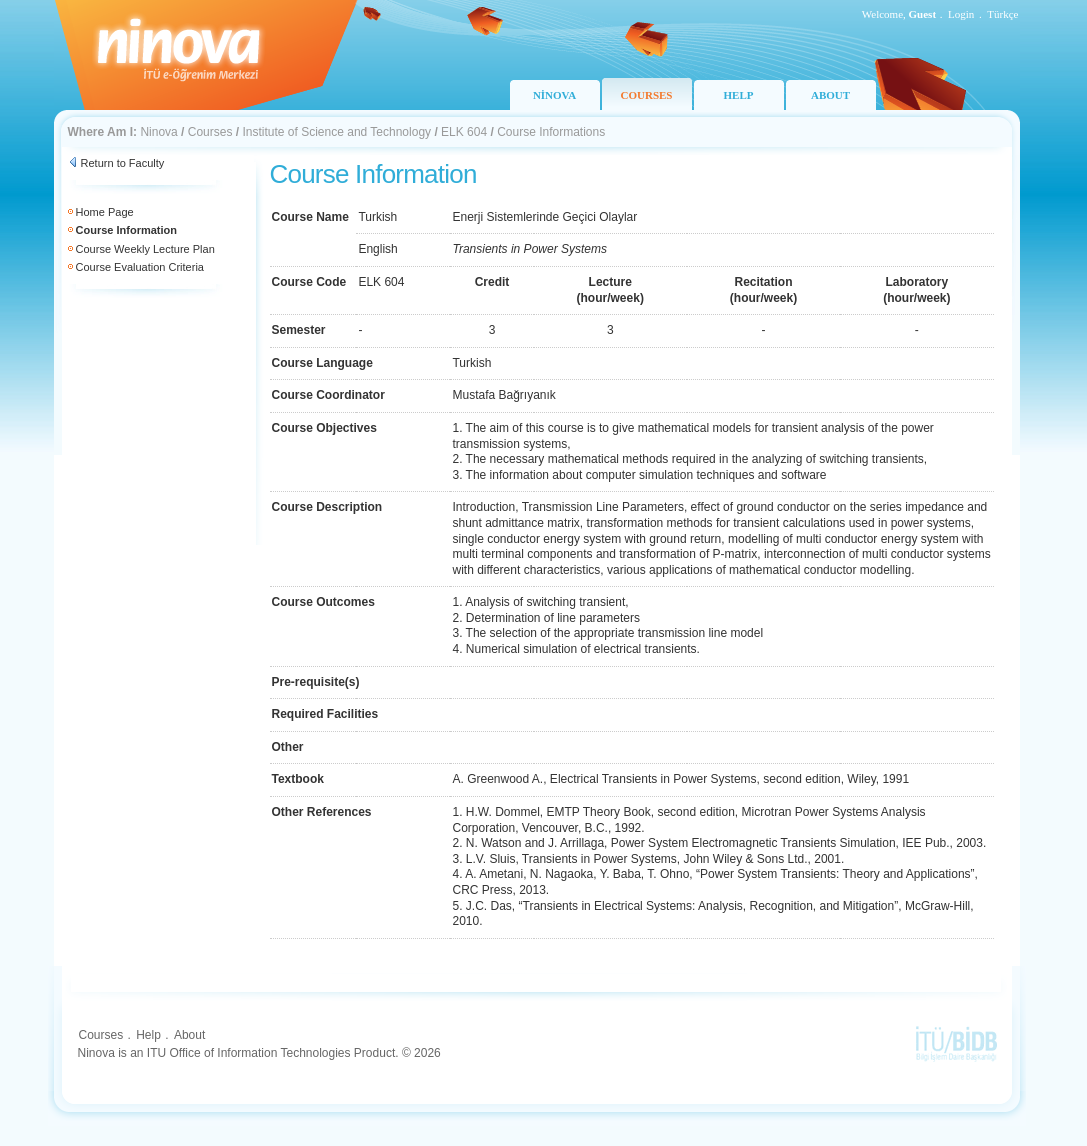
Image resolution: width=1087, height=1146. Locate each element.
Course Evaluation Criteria (140, 267)
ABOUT (830, 95)
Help (148, 1035)
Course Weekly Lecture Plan (145, 249)
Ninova (158, 132)
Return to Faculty (123, 163)
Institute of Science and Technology (336, 132)
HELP (739, 95)
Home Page (105, 212)
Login (961, 14)
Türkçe (1002, 14)
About (189, 1035)
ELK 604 (464, 132)
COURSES (647, 95)
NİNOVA (554, 95)
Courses (210, 132)
